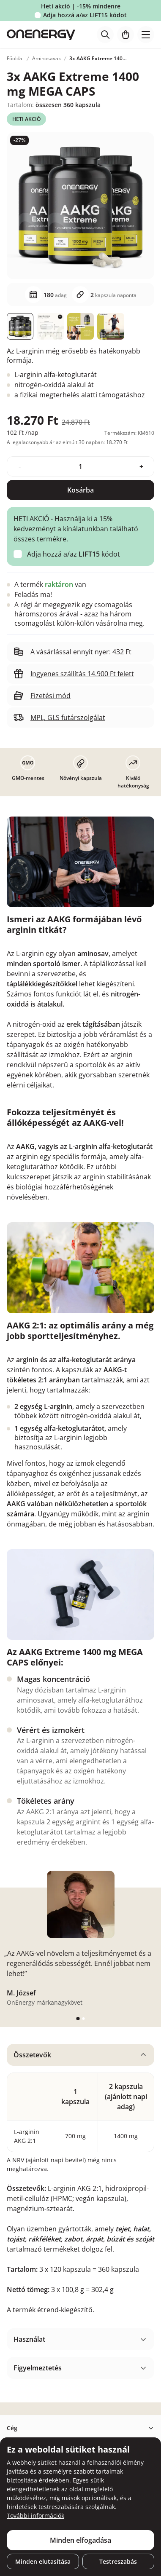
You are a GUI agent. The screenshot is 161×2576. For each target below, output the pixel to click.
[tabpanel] (80, 2183)
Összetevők (32, 2054)
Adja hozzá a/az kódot (85, 15)
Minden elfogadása (80, 2540)
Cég (12, 2428)
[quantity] (80, 466)
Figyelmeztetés (38, 2367)
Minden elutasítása (43, 2561)
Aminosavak (46, 58)
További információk (35, 2516)
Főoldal (15, 58)
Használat (29, 2339)
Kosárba (80, 490)
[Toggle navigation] (145, 34)
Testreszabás (118, 2561)
